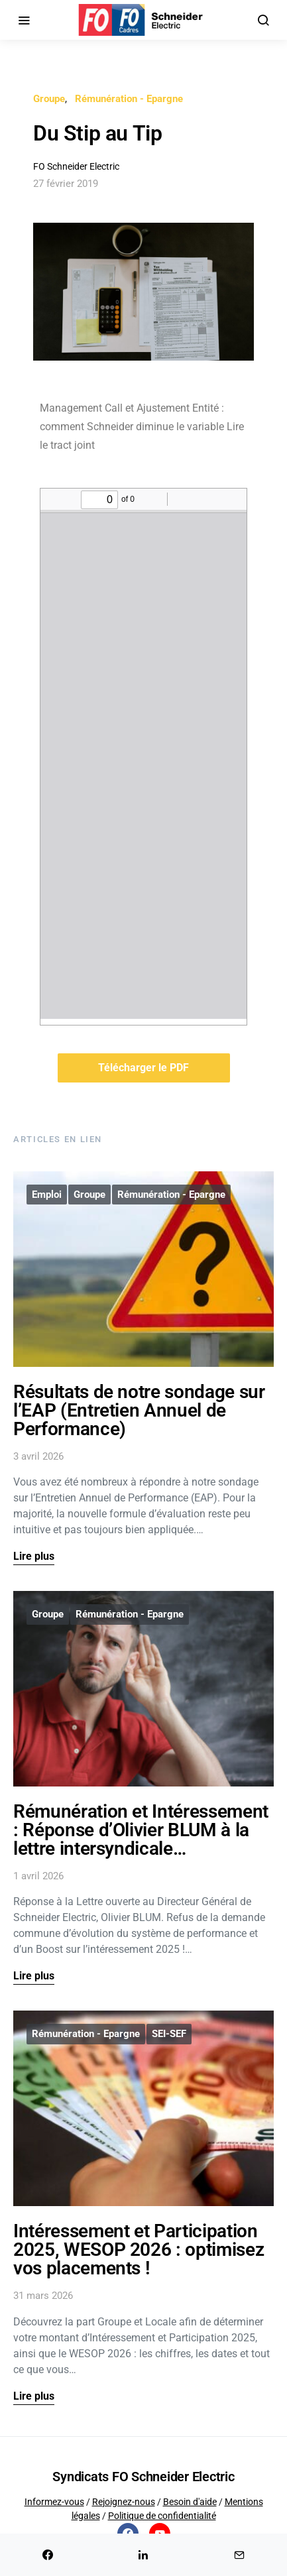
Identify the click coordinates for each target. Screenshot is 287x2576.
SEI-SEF (169, 2034)
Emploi (47, 1194)
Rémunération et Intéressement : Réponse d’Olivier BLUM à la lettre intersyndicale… (140, 1829)
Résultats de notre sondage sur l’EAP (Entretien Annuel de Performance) (139, 1410)
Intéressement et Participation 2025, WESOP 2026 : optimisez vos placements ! (138, 2249)
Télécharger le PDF (143, 1067)
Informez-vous (54, 2501)
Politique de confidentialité (162, 2515)
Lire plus (33, 1556)
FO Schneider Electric (76, 166)
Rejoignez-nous (123, 2501)
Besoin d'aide (190, 2501)
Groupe (49, 99)
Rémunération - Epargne (129, 99)
